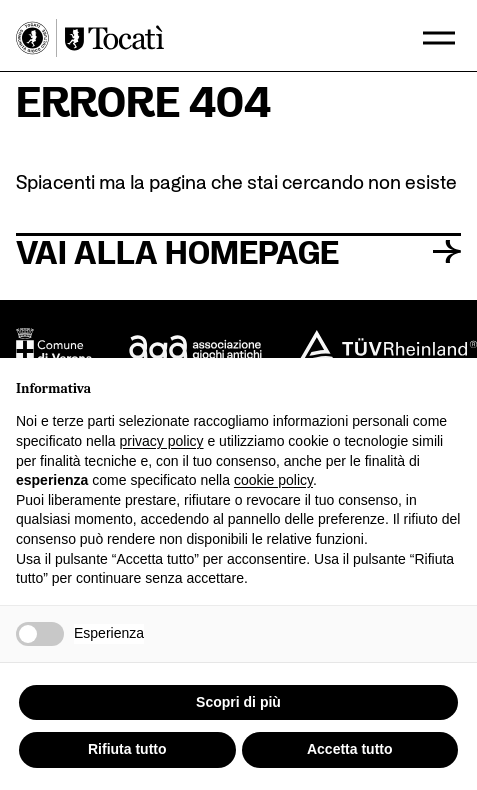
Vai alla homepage (238, 250)
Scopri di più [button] (238, 702)
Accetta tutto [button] (350, 749)
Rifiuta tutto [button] (127, 749)
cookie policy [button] (273, 480)
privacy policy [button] (162, 441)
